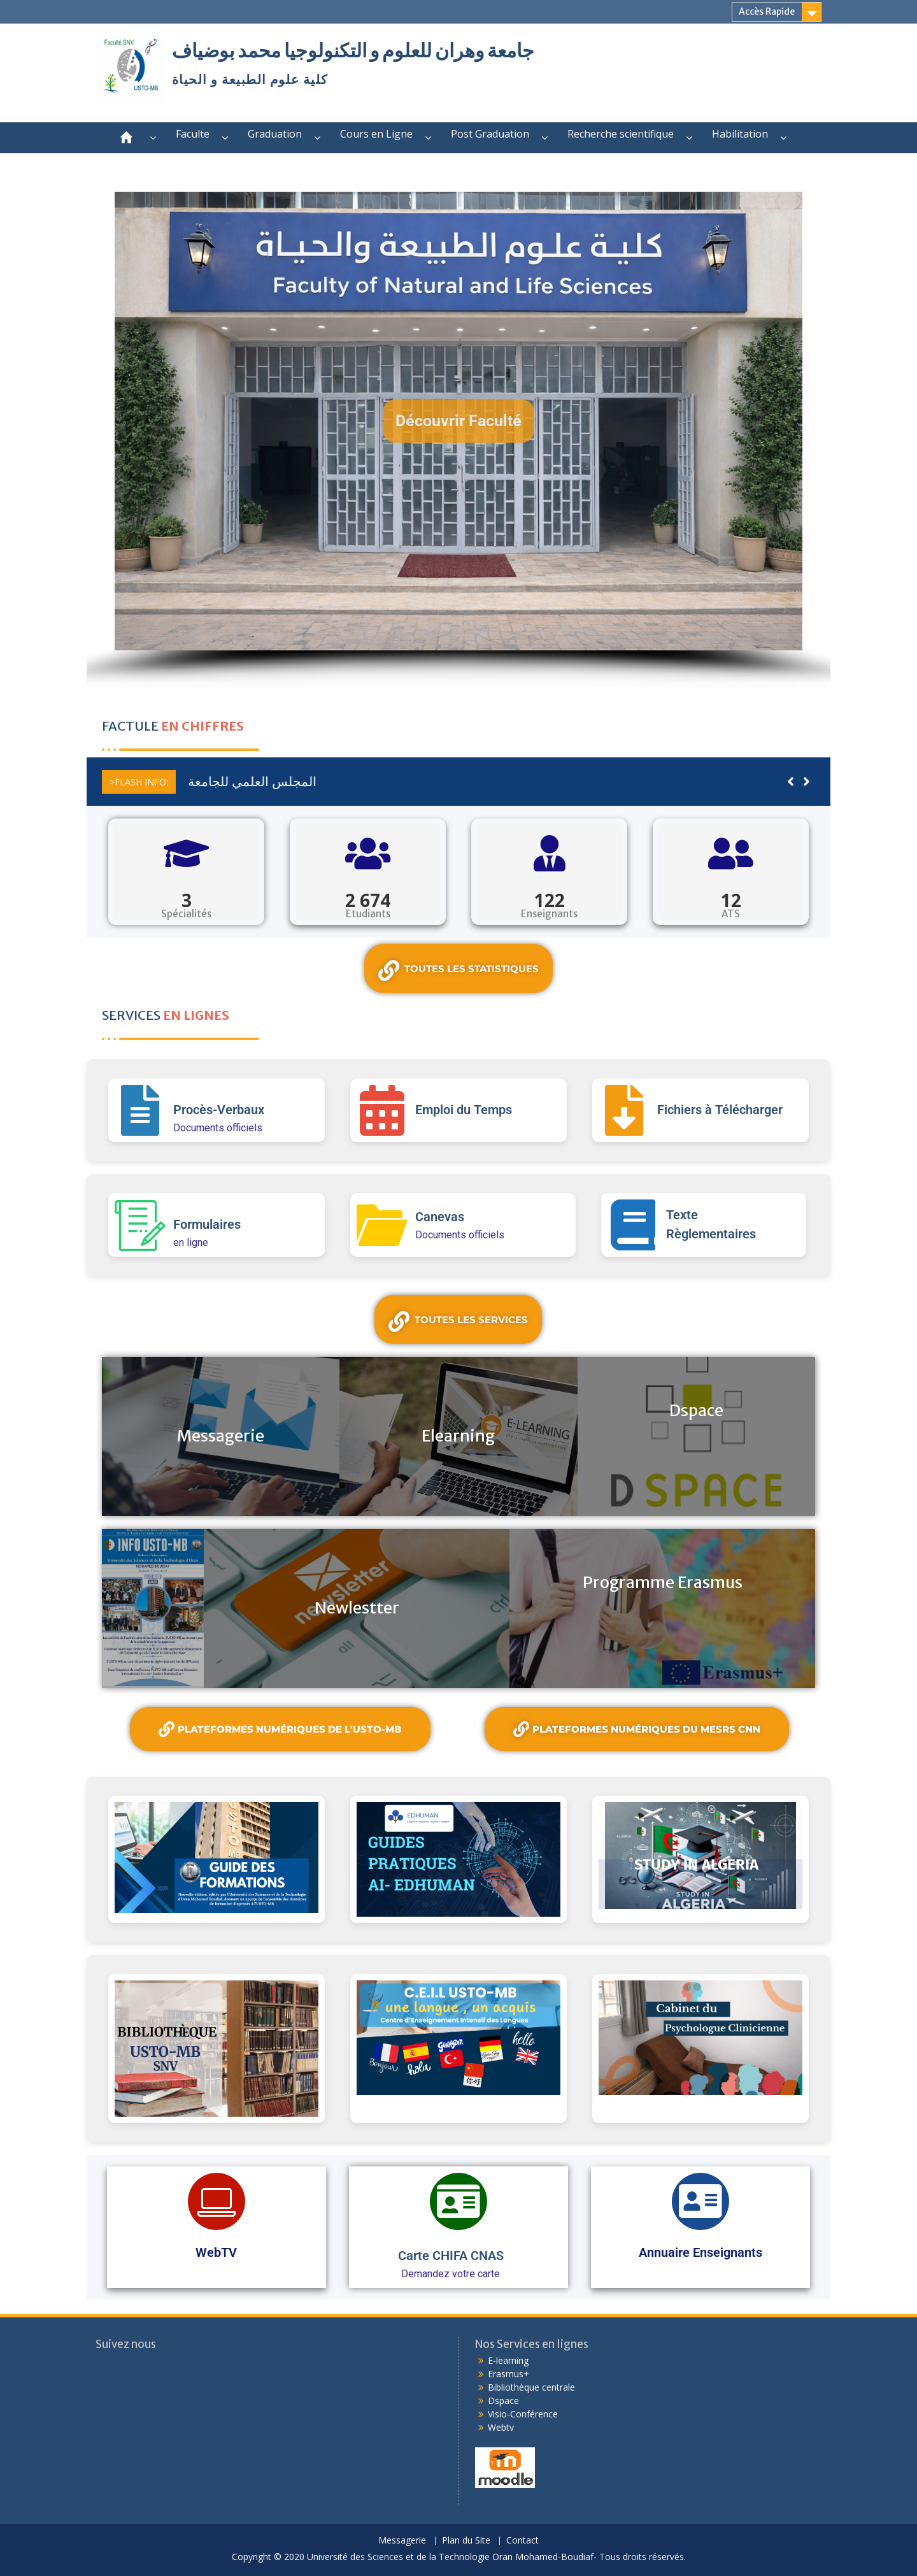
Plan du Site (466, 2541)
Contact (522, 2541)
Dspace (503, 2400)
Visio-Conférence (523, 2414)
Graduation (275, 134)
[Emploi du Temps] (382, 1110)
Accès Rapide (767, 11)
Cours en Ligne (376, 134)
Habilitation (740, 134)
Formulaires (207, 1224)
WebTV (216, 2252)
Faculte (193, 134)
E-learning (508, 2360)
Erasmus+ (508, 2374)
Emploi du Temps (463, 1109)
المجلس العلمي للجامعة (246, 781)
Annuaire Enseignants (700, 2252)
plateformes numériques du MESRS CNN (636, 1729)
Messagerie (402, 2541)
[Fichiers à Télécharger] (624, 1110)
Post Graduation (490, 134)
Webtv (501, 2427)
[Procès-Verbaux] (140, 1110)
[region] (458, 441)
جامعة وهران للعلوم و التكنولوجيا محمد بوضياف (353, 50)
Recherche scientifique (620, 134)
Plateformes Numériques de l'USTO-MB (280, 1729)
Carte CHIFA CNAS (451, 2255)
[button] (458, 421)
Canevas (439, 1216)
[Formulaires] (140, 1224)
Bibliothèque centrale (531, 2387)
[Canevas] (382, 1224)
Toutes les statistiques (458, 970)
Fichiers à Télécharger (720, 1109)
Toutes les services (458, 1321)
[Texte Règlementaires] (633, 1224)
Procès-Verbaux (218, 1109)
